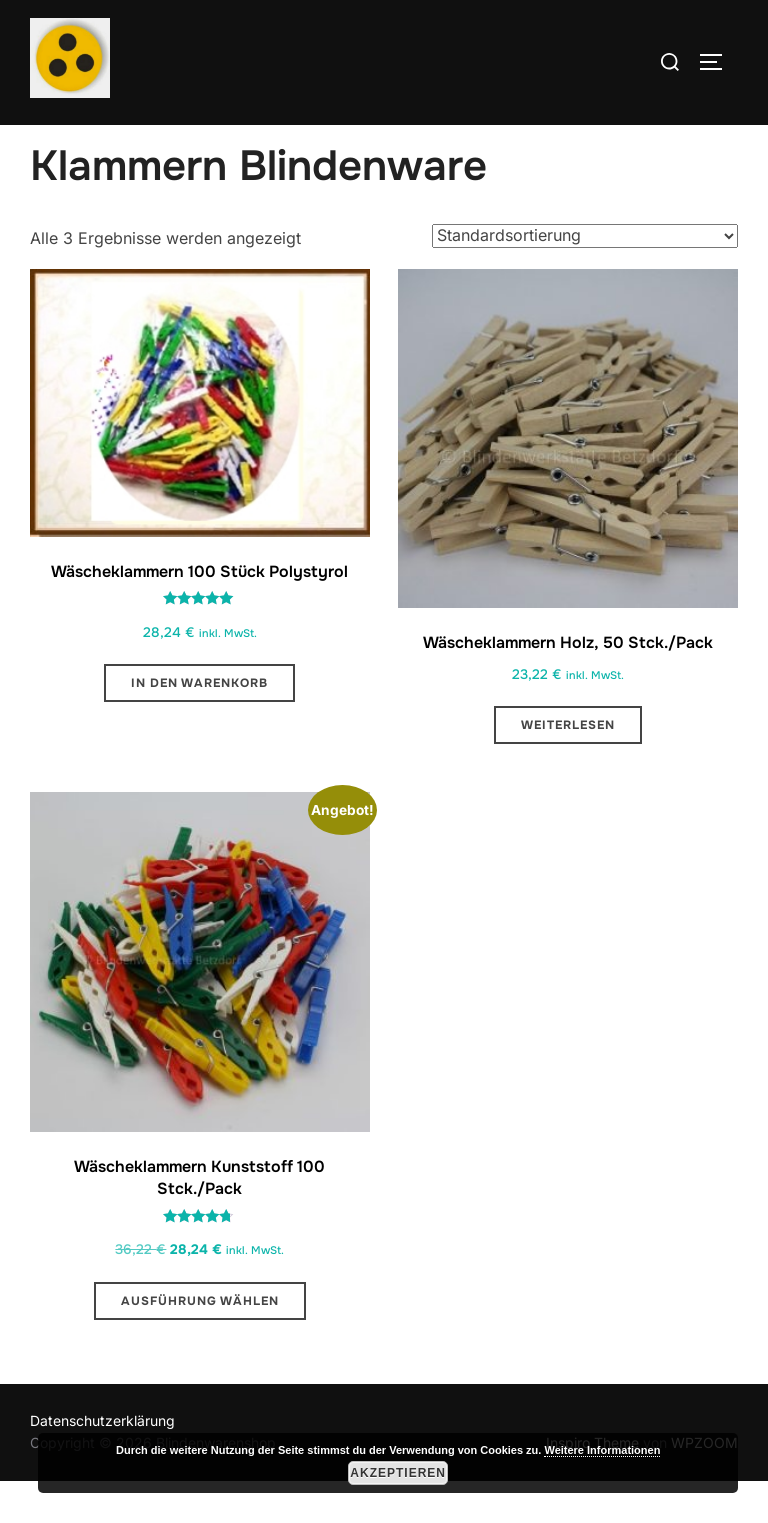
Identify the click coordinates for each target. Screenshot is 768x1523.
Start (46, 138)
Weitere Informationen (602, 1450)
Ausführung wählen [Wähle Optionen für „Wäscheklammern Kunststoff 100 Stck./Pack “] (200, 1343)
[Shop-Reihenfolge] (585, 278)
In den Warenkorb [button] (199, 726)
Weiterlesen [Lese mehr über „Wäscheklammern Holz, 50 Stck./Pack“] (568, 768)
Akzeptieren (398, 1473)
